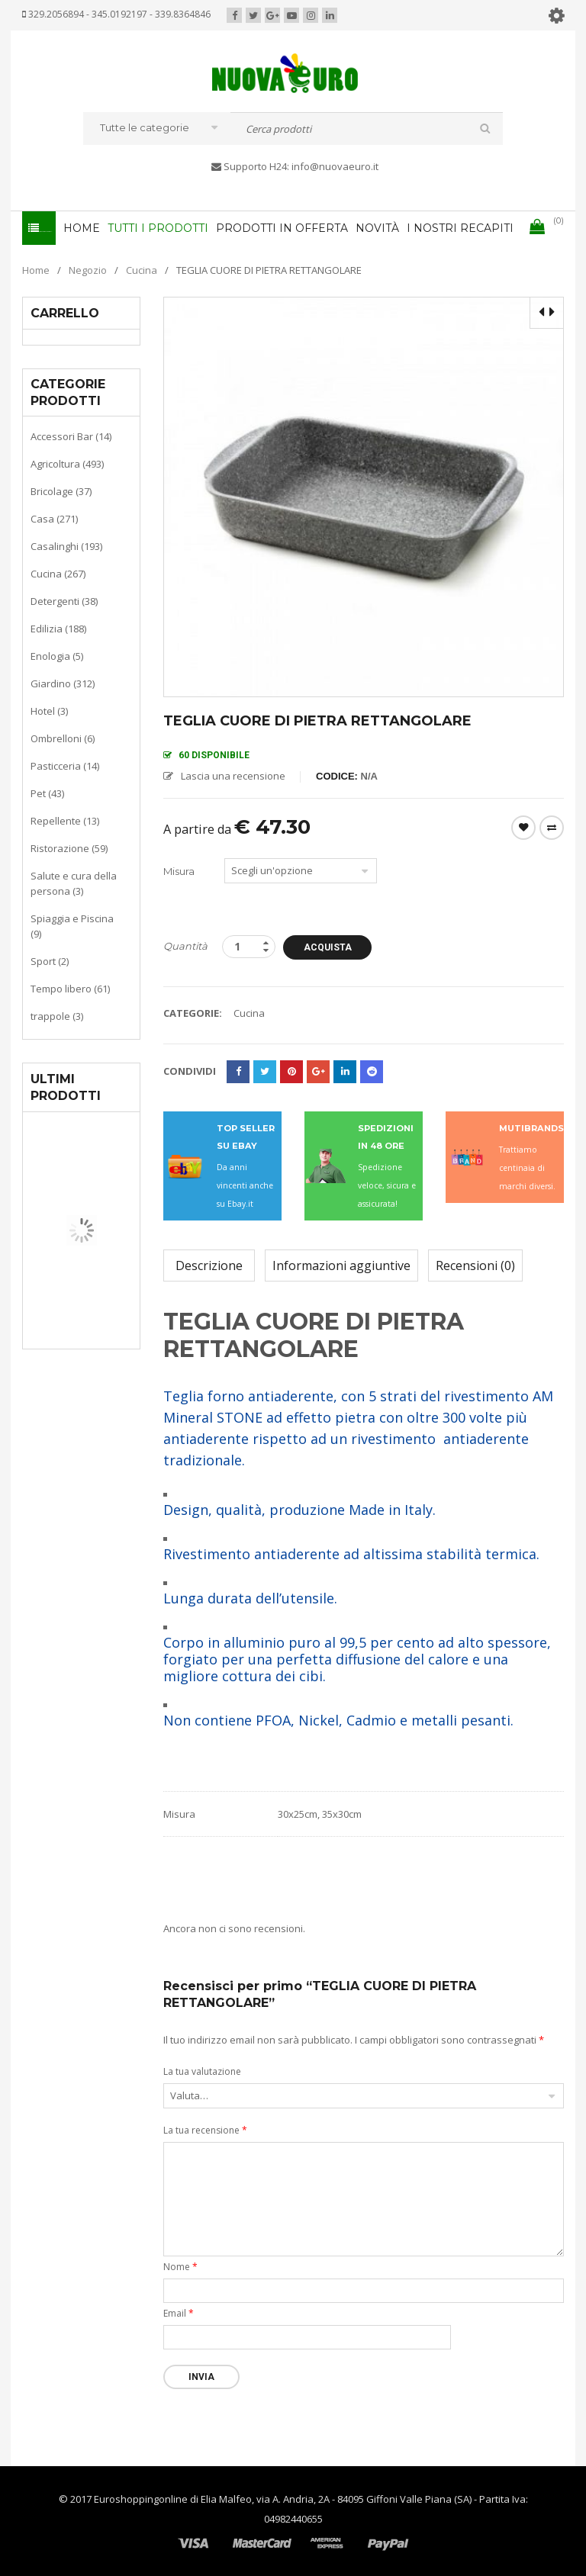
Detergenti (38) (64, 600)
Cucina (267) (58, 573)
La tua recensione (205, 2129)
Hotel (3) (49, 710)
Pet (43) (47, 792)
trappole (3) (57, 1015)
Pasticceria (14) (65, 765)
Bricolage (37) (61, 490)
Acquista (333, 946)
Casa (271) (54, 518)
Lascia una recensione (233, 775)
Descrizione (209, 1264)
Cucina (141, 269)
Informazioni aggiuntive (341, 1264)
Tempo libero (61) (70, 988)
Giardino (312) (63, 683)
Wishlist (523, 827)
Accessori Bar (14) (71, 435)
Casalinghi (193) (66, 545)
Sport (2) (50, 960)
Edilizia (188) (58, 628)
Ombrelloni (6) (63, 737)
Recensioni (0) (475, 1264)
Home (36, 269)
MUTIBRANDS (531, 1127)
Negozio (88, 269)
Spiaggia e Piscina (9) (72, 925)
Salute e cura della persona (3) (74, 882)
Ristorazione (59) (69, 847)
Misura (179, 870)
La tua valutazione (202, 2070)
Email (178, 2312)
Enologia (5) (57, 655)
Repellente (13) (65, 820)
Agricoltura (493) (67, 463)
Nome (180, 2265)
